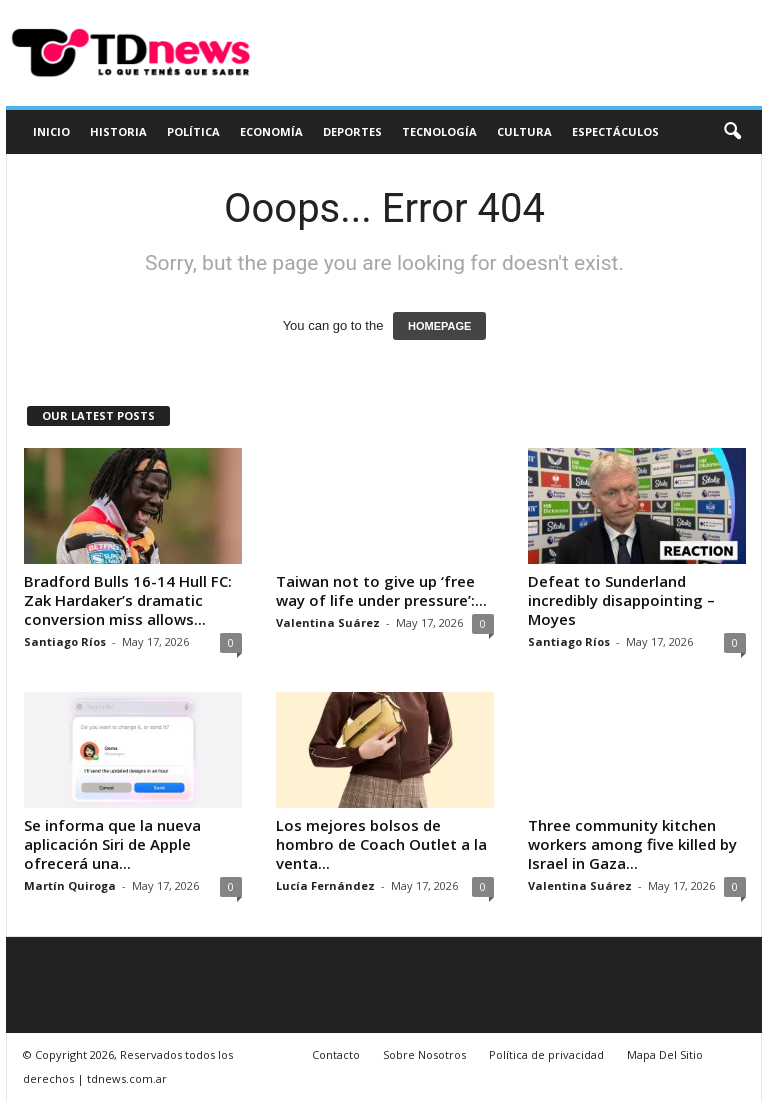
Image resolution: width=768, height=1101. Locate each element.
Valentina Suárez (328, 622)
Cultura (524, 131)
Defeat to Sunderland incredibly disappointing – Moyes (621, 600)
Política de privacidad (546, 1054)
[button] (732, 132)
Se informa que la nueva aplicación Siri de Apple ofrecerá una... (112, 844)
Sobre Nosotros (424, 1054)
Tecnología (439, 131)
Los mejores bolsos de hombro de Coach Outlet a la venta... (381, 844)
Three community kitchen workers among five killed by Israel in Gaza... (632, 844)
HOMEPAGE (439, 326)
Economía (271, 131)
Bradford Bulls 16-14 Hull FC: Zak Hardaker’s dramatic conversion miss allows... (128, 600)
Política (193, 131)
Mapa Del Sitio (665, 1054)
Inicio (51, 131)
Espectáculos (615, 131)
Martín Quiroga (70, 885)
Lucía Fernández (325, 885)
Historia (118, 131)
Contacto (336, 1054)
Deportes (352, 131)
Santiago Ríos (65, 641)
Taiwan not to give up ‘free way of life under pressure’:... (381, 590)
